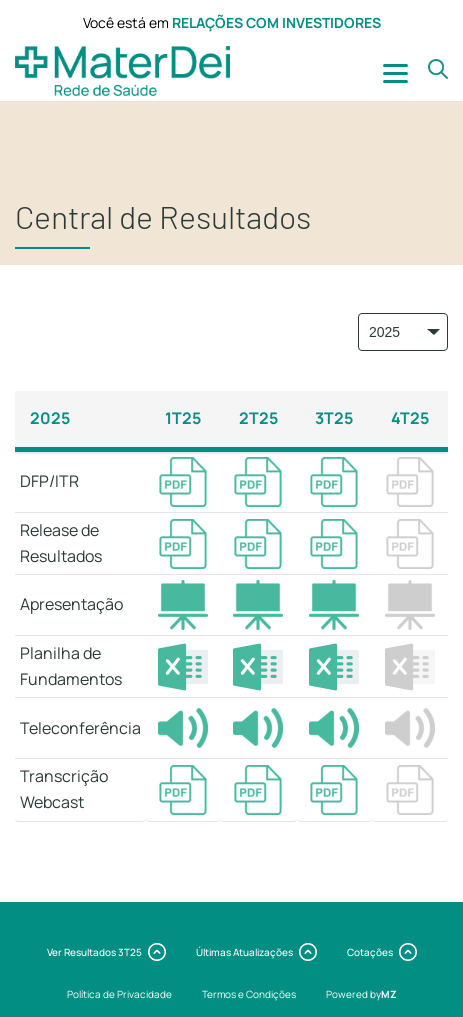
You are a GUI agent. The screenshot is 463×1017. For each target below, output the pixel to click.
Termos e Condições (249, 994)
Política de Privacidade (119, 994)
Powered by (361, 994)
